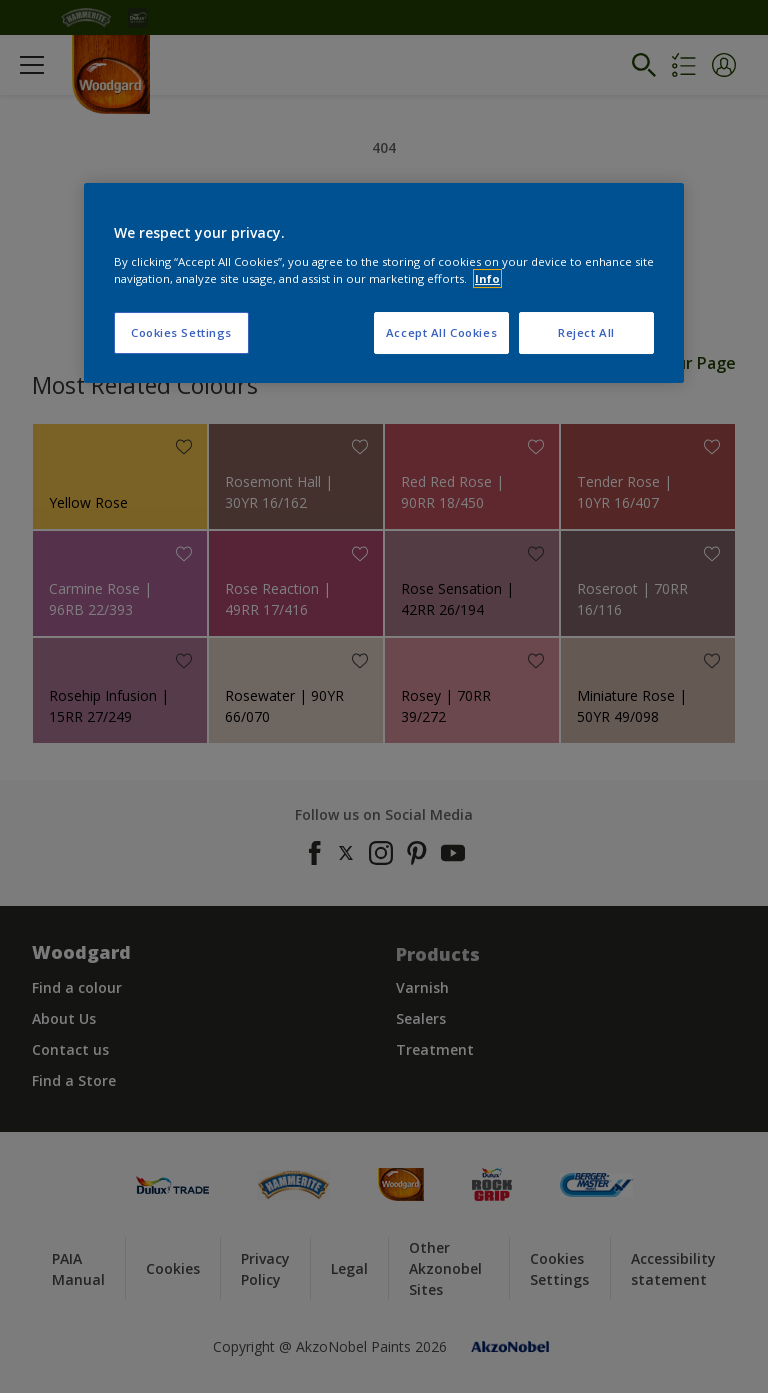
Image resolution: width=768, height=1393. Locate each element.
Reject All (586, 332)
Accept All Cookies (441, 332)
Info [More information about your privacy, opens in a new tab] (487, 278)
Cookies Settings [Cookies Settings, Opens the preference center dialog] (181, 332)
